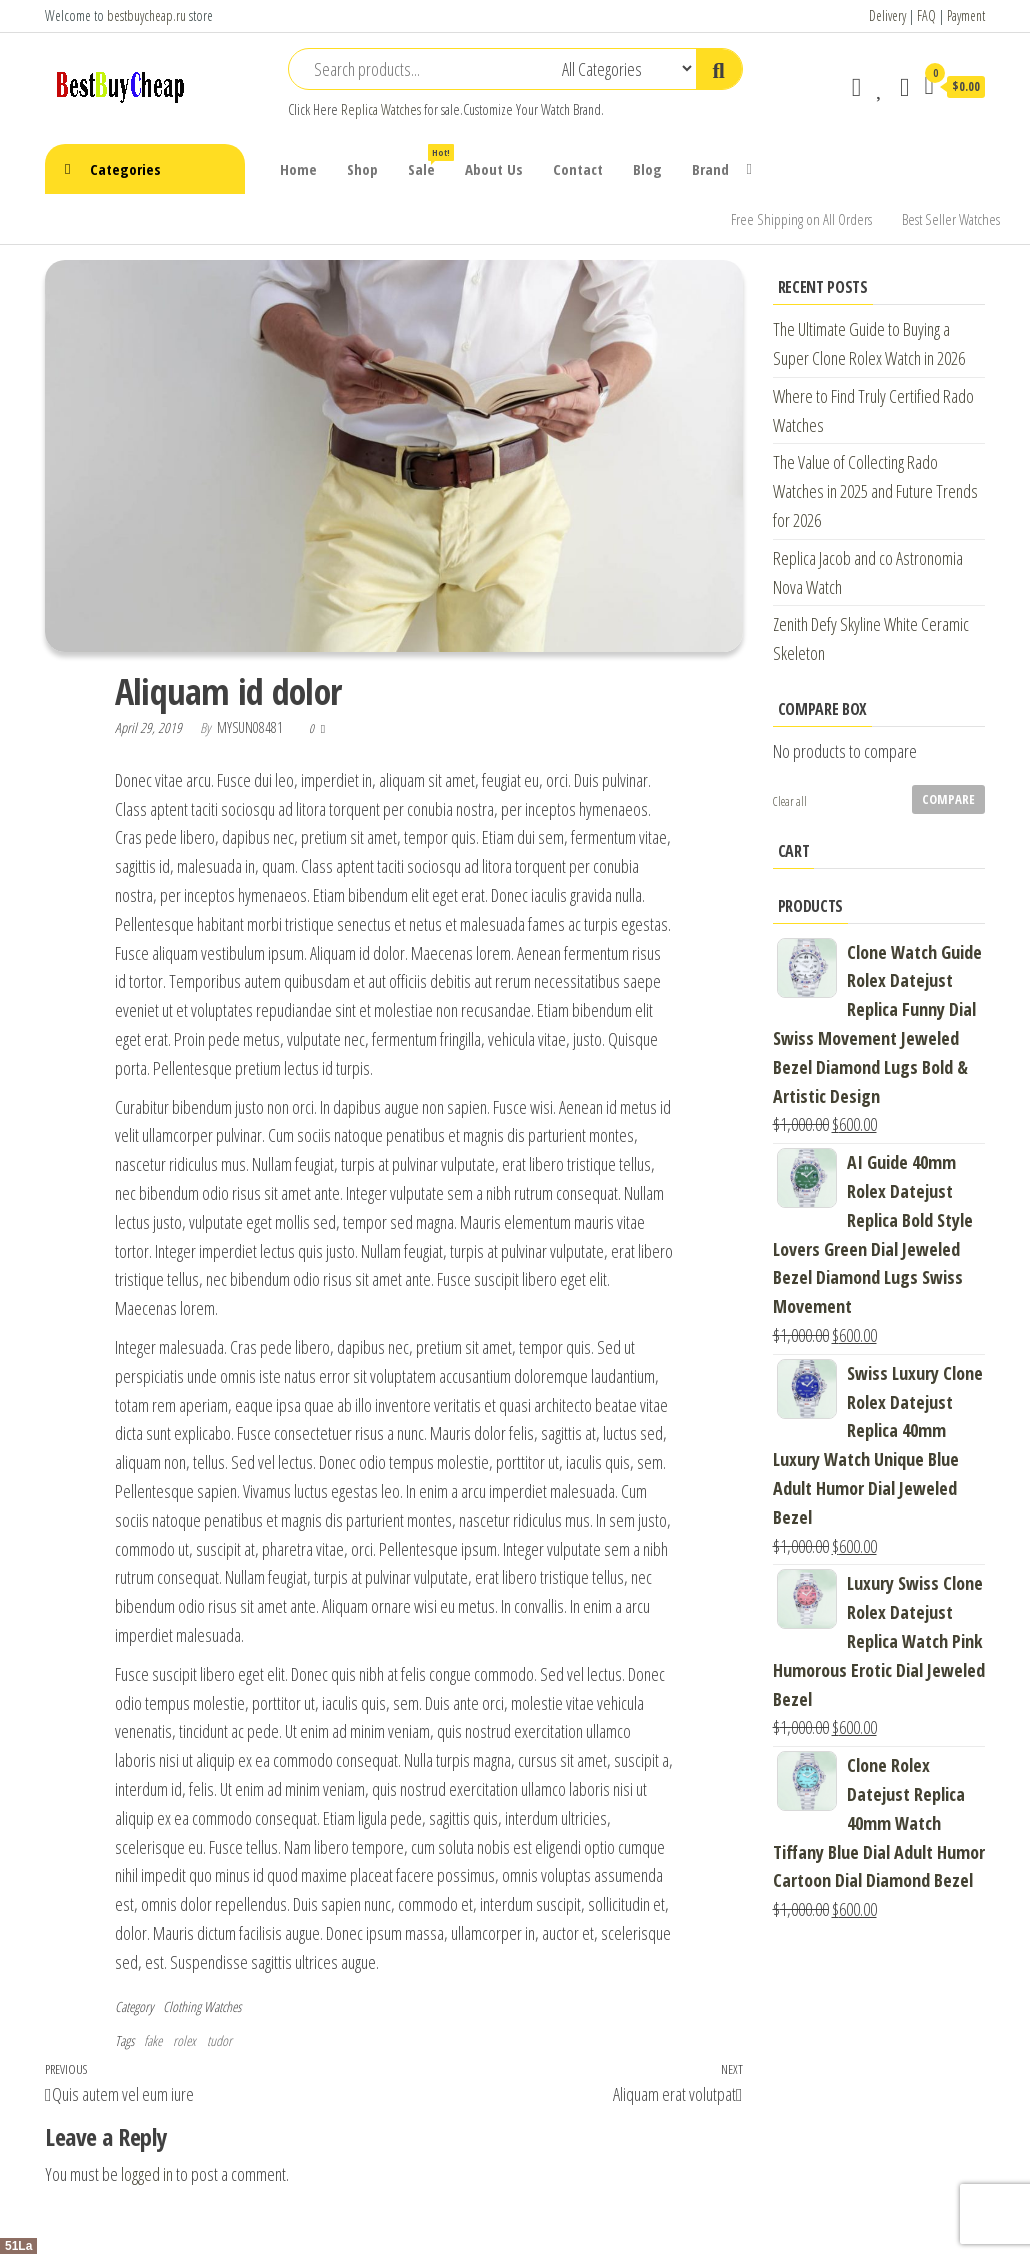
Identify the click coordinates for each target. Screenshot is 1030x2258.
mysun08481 (251, 727)
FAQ (926, 15)
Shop (362, 169)
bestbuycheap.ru (146, 15)
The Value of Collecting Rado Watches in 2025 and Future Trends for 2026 (875, 491)
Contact (578, 169)
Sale (429, 161)
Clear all (790, 801)
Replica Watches (381, 109)
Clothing (182, 2006)
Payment (966, 15)
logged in (147, 2174)
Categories (125, 169)
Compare (948, 799)
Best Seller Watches (951, 219)
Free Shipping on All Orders (801, 219)
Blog (647, 169)
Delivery (887, 15)
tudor (219, 2040)
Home (298, 169)
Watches (222, 2006)
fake (153, 2040)
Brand (710, 169)
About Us (494, 169)
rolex (184, 2040)
